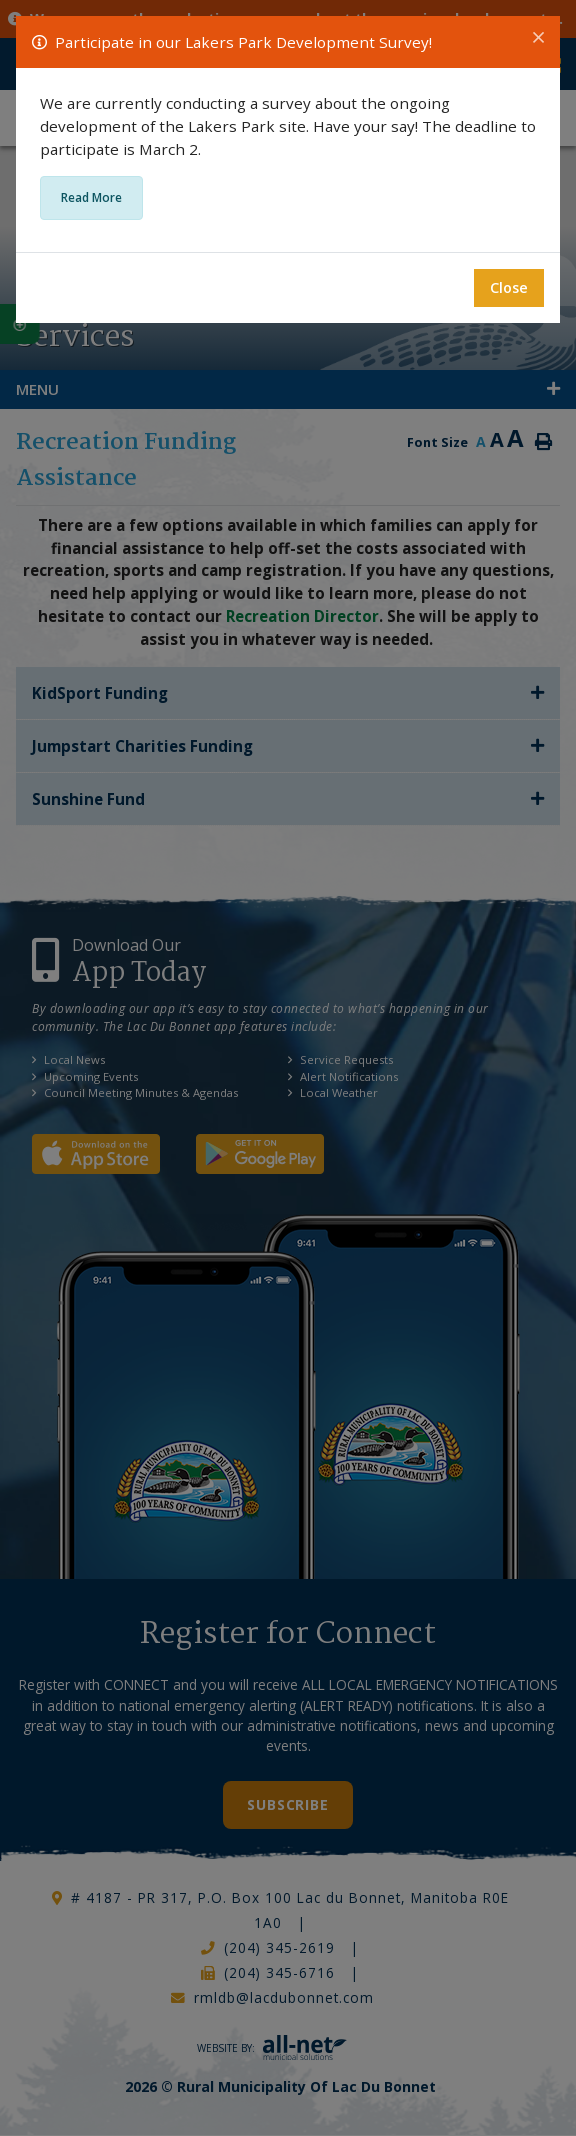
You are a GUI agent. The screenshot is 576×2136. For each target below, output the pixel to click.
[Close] (538, 38)
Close (509, 287)
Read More (91, 197)
